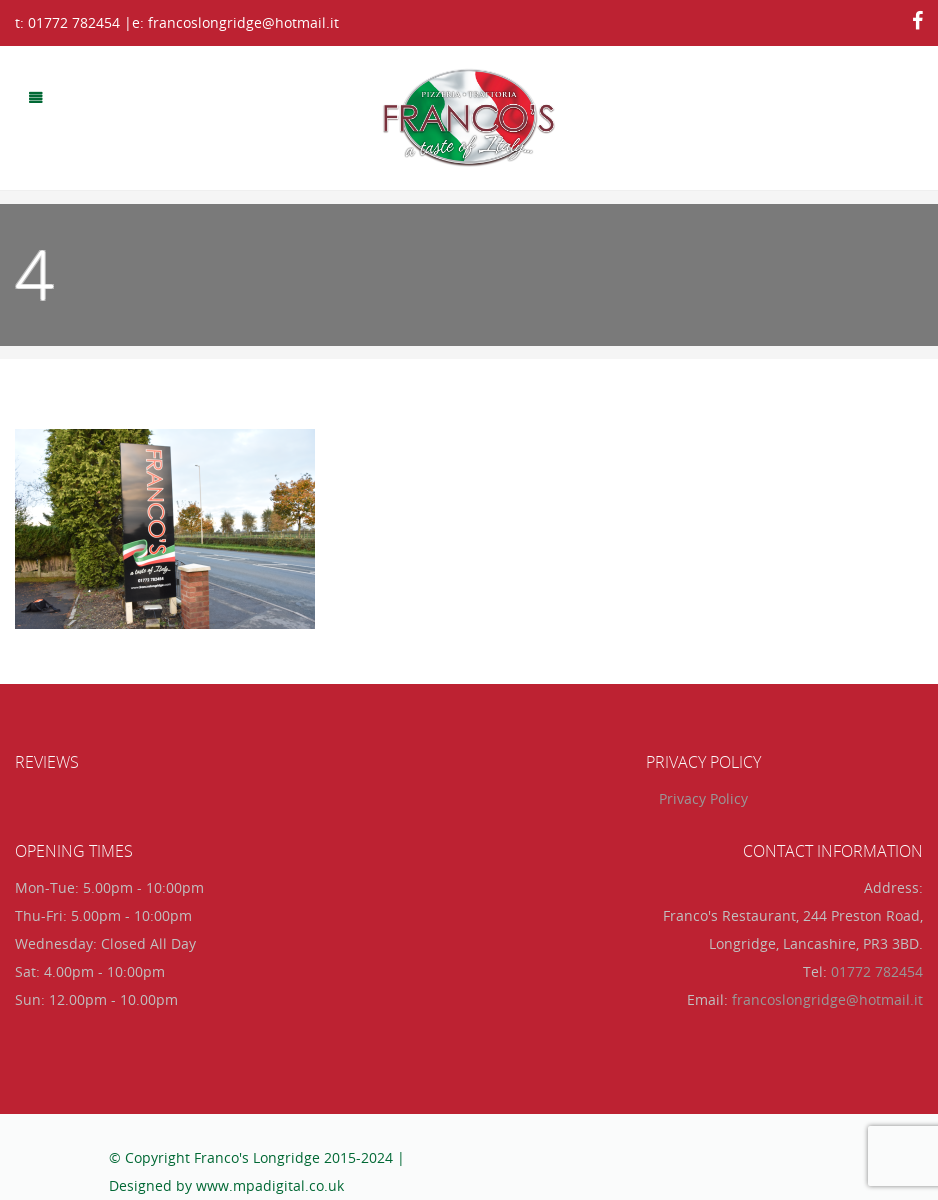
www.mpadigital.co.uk (270, 1185)
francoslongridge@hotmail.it (827, 999)
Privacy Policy (703, 798)
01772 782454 (877, 971)
